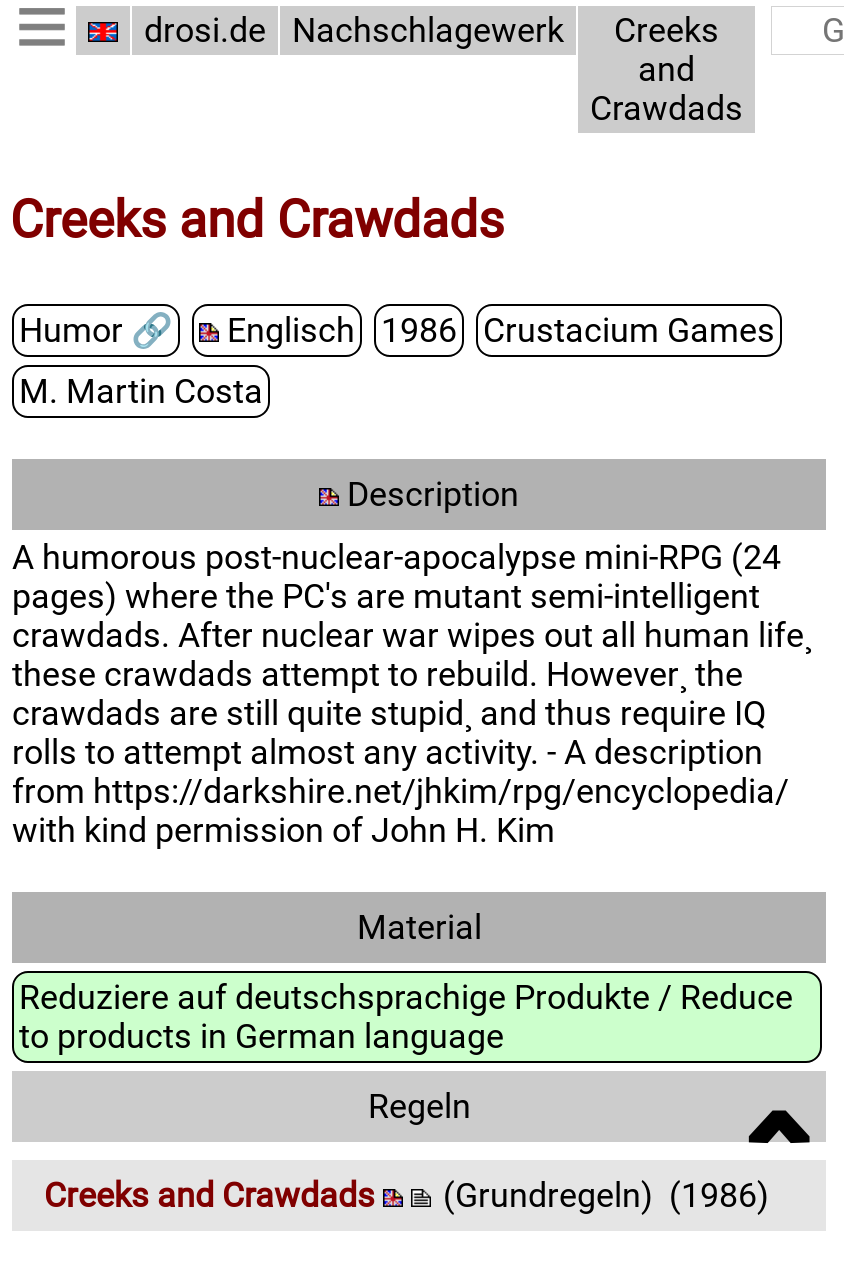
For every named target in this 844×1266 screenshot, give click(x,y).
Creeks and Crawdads (666, 69)
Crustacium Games (629, 329)
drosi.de (205, 30)
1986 (419, 329)
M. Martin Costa (141, 390)
